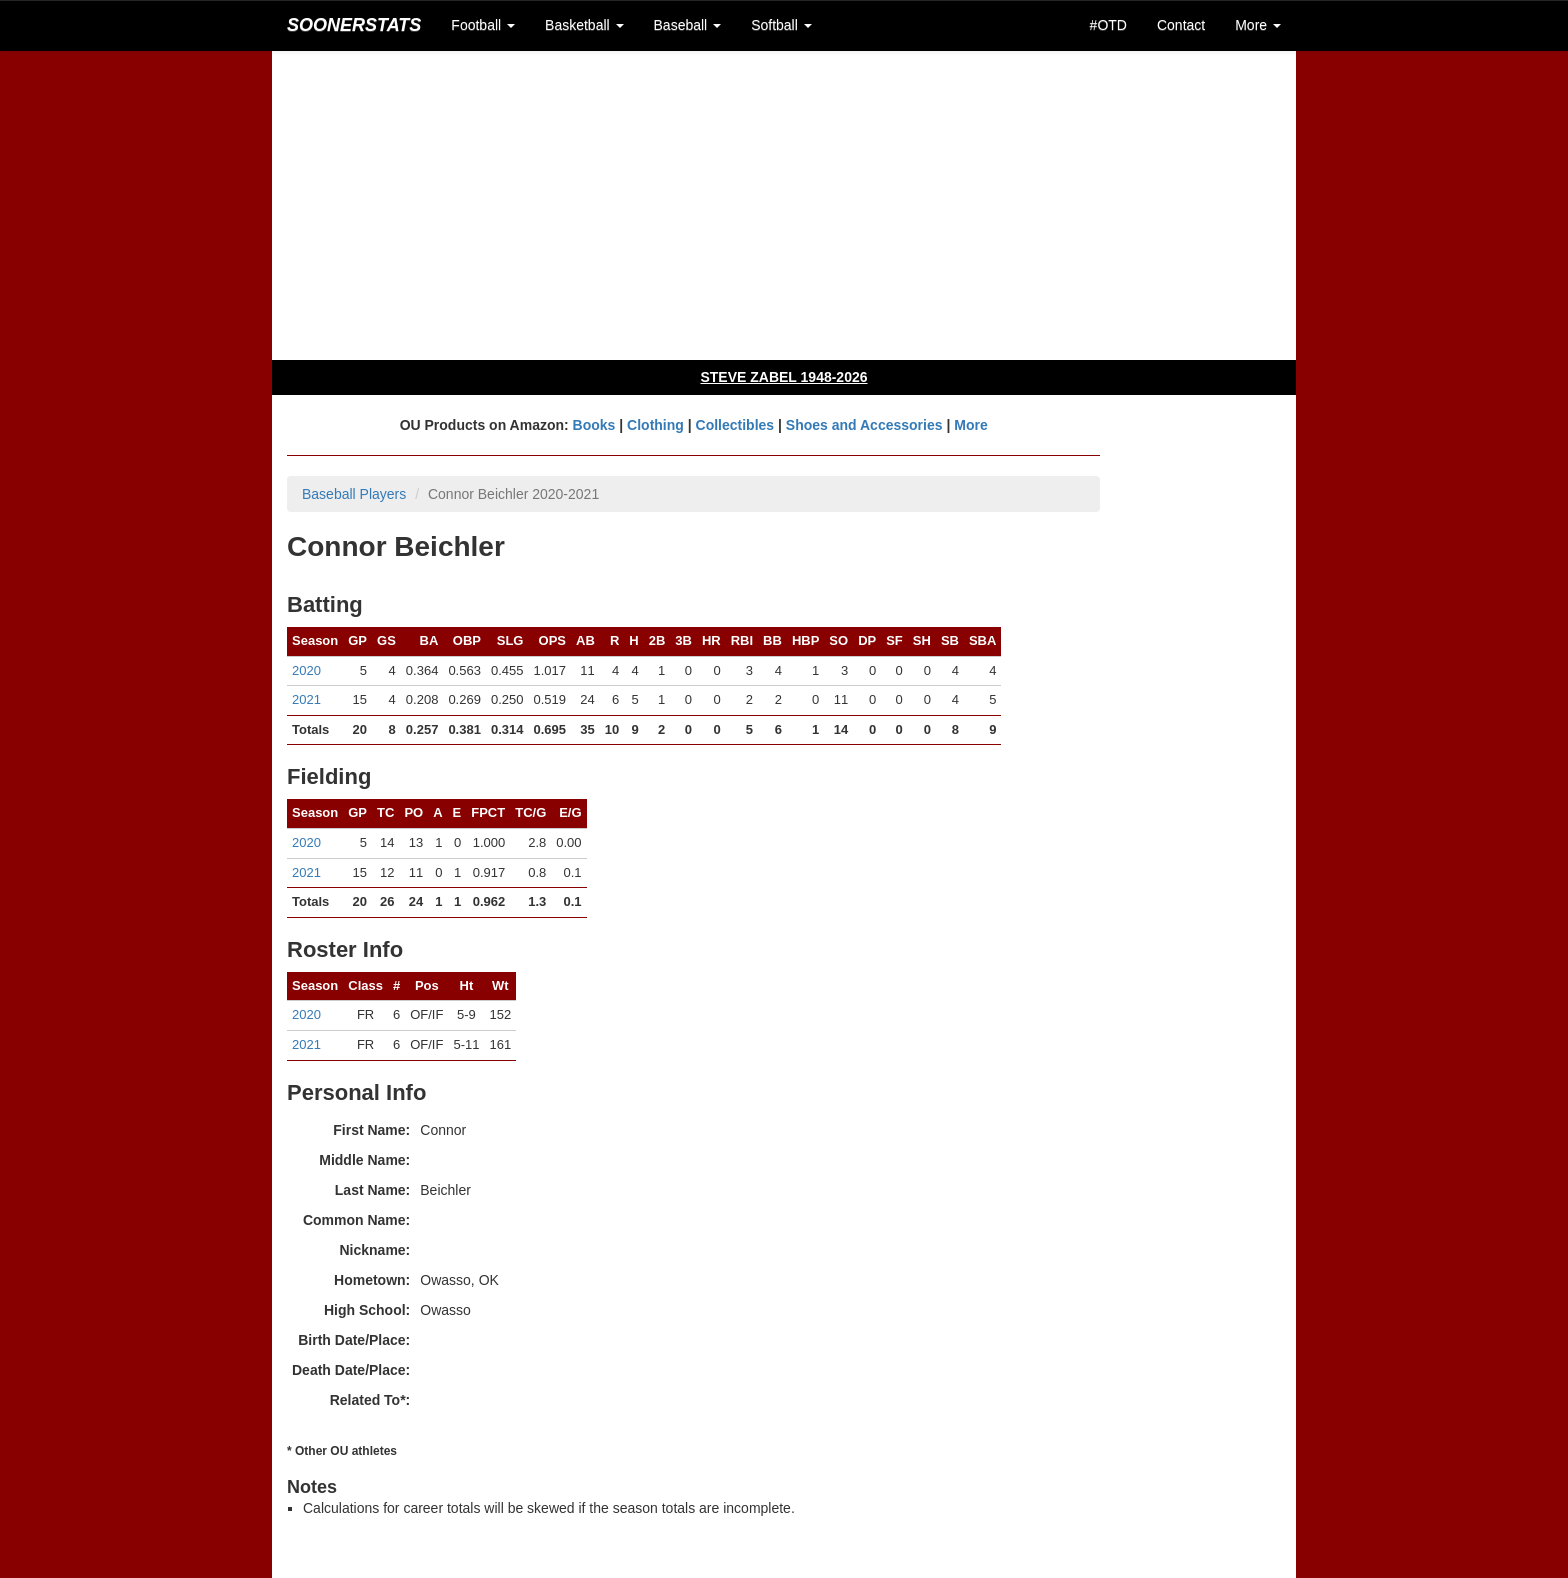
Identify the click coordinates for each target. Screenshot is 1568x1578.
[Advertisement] (784, 205)
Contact (1181, 25)
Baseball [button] (688, 25)
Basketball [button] (584, 25)
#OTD (1108, 25)
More (970, 425)
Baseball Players (354, 494)
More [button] (1258, 25)
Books (594, 425)
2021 (306, 699)
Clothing (655, 425)
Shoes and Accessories (864, 425)
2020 (306, 670)
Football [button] (483, 25)
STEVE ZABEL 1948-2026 (783, 377)
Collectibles (735, 425)
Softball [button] (781, 25)
